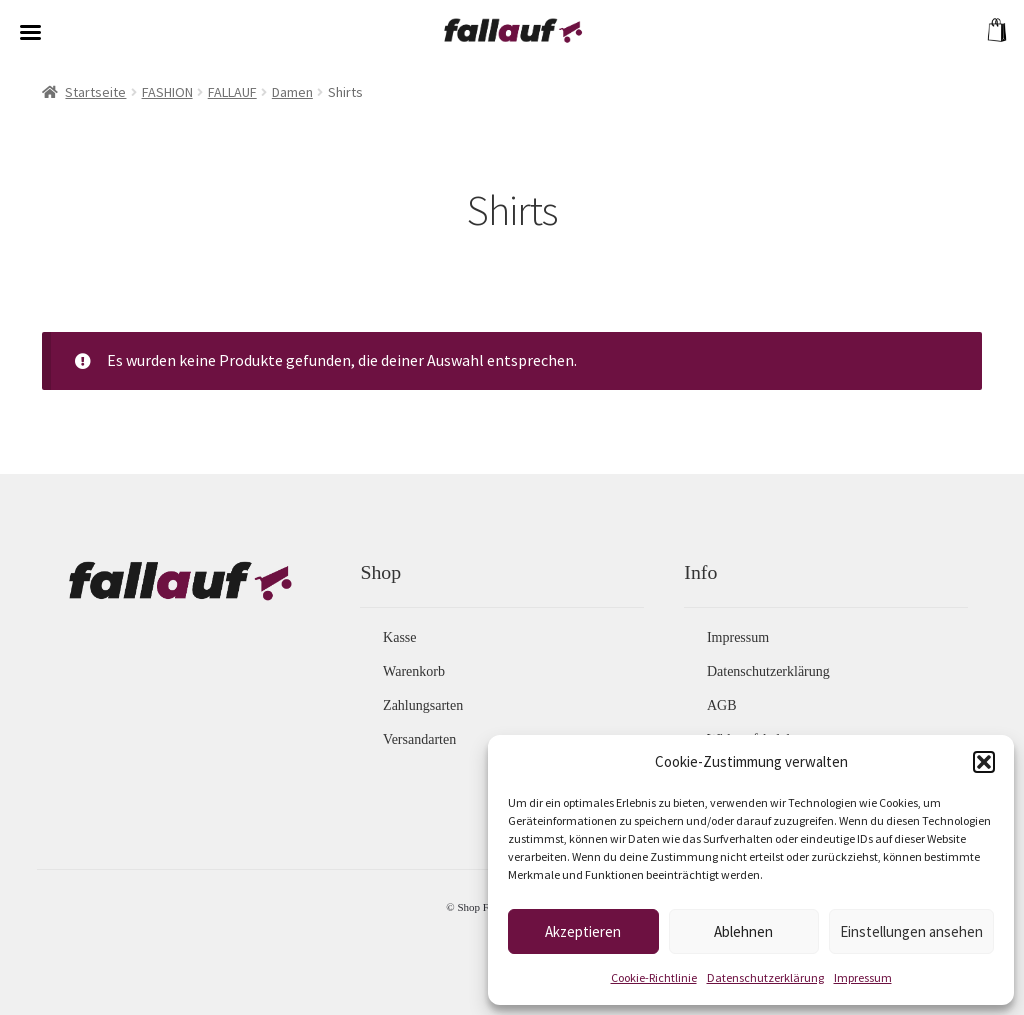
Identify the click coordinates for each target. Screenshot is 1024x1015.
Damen (292, 92)
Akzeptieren (583, 931)
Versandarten (419, 739)
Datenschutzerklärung (765, 977)
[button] (984, 762)
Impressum (863, 977)
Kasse (399, 637)
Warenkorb (414, 671)
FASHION (167, 92)
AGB (722, 705)
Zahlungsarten (423, 705)
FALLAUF (232, 92)
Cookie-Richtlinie (654, 977)
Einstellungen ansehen (911, 931)
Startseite (95, 92)
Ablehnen (743, 931)
